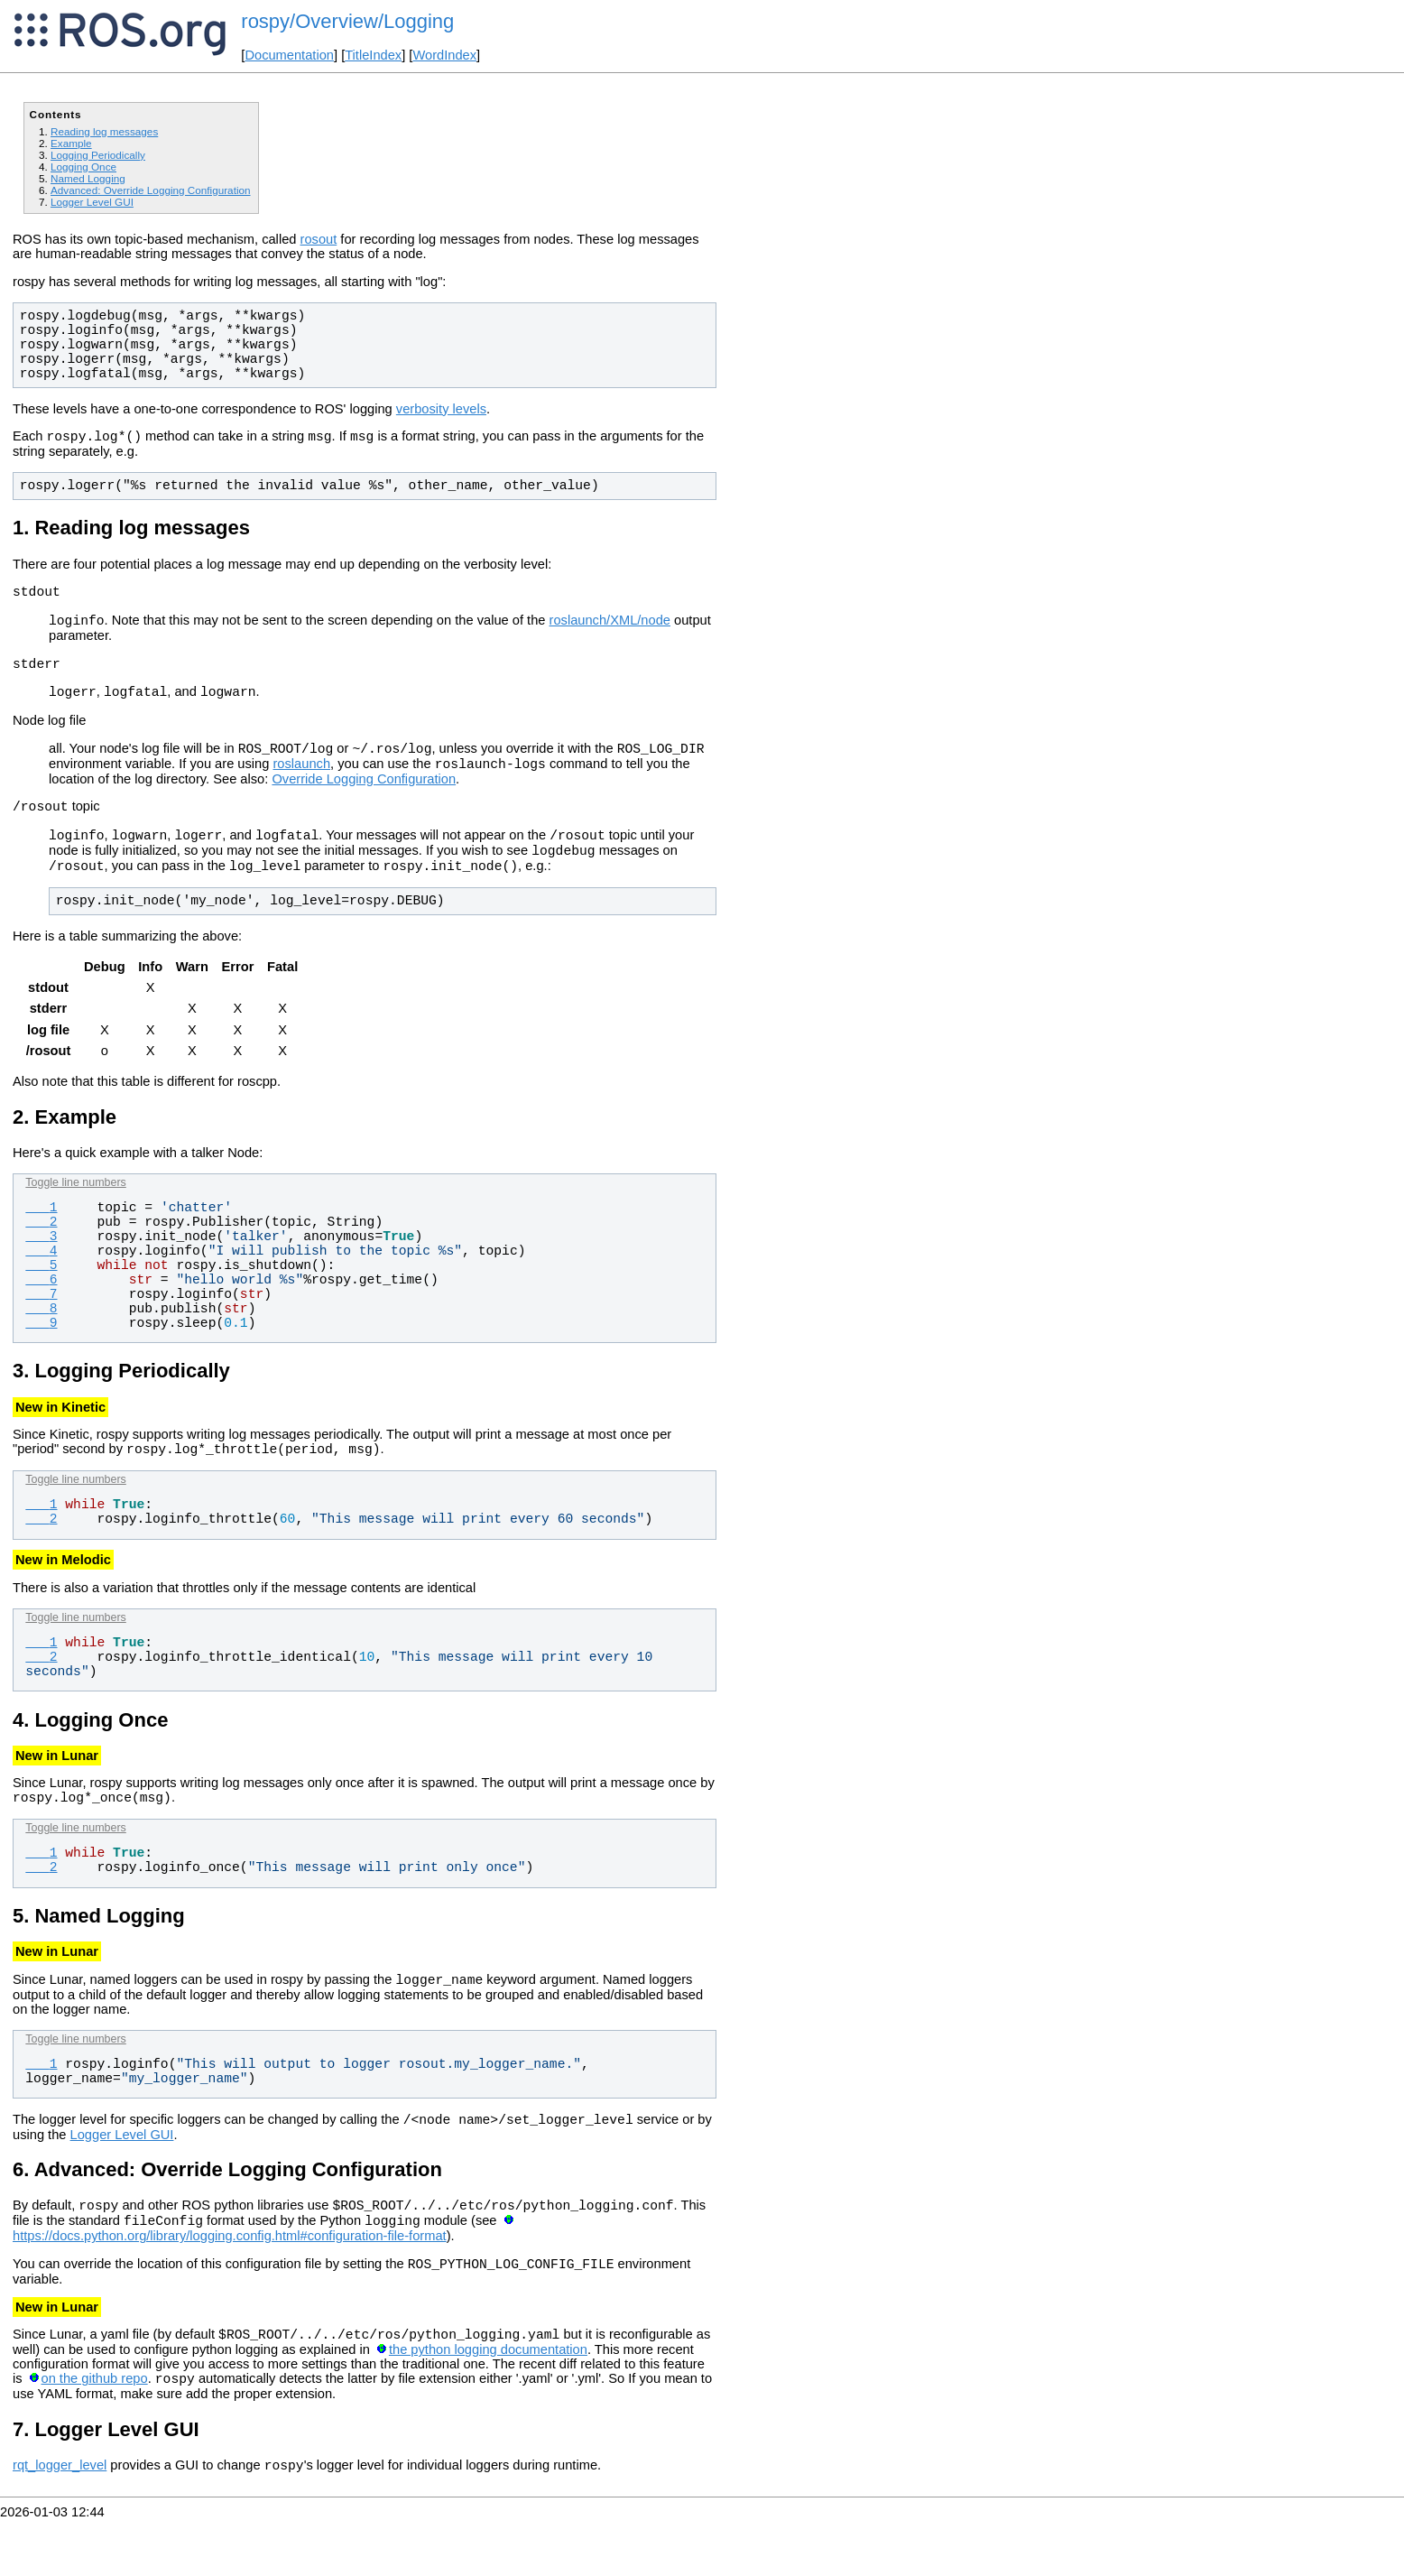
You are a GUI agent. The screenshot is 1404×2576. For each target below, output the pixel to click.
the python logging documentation (488, 2401)
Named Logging (88, 178)
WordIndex (444, 55)
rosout (318, 239)
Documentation (289, 55)
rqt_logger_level (59, 2522)
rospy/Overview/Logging (347, 21)
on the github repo (95, 2432)
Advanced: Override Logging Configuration (151, 190)
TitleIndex (373, 55)
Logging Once (83, 166)
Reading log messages (104, 131)
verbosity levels (441, 409)
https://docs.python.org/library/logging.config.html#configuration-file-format (230, 2282)
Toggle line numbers (75, 1212)
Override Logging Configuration (364, 798)
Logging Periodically (98, 155)
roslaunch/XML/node (610, 628)
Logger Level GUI (92, 202)
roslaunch (301, 782)
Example (71, 143)
